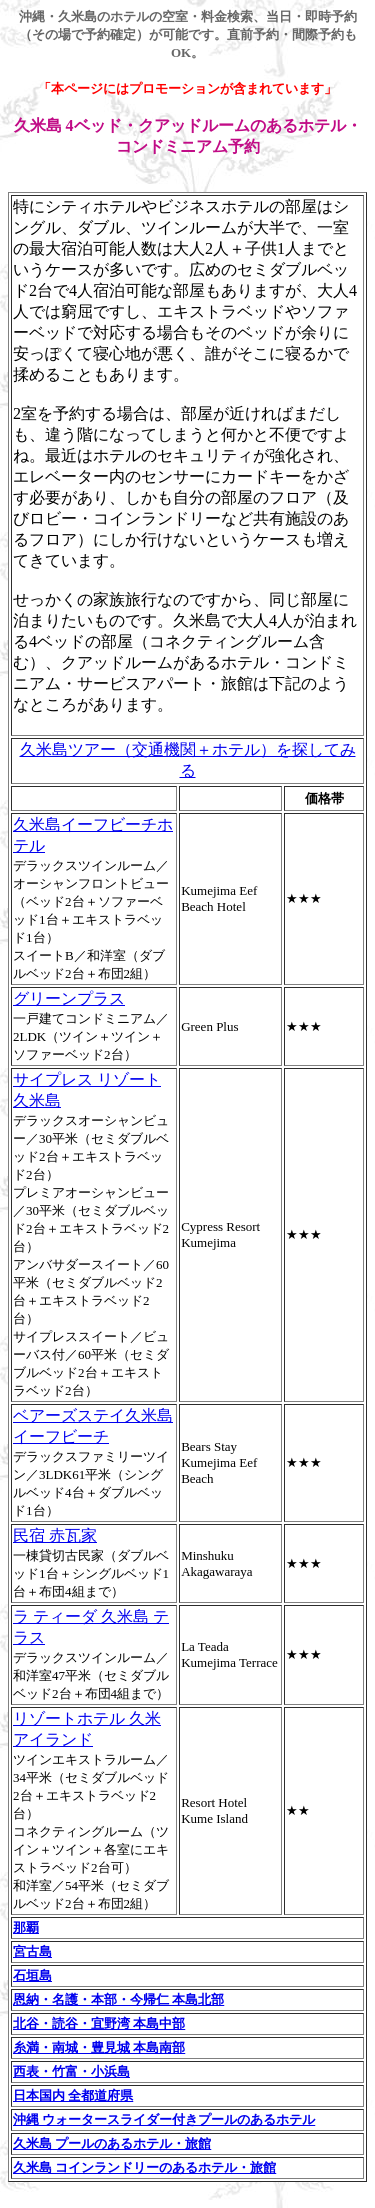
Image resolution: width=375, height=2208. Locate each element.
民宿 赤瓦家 (55, 1535)
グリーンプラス (69, 998)
